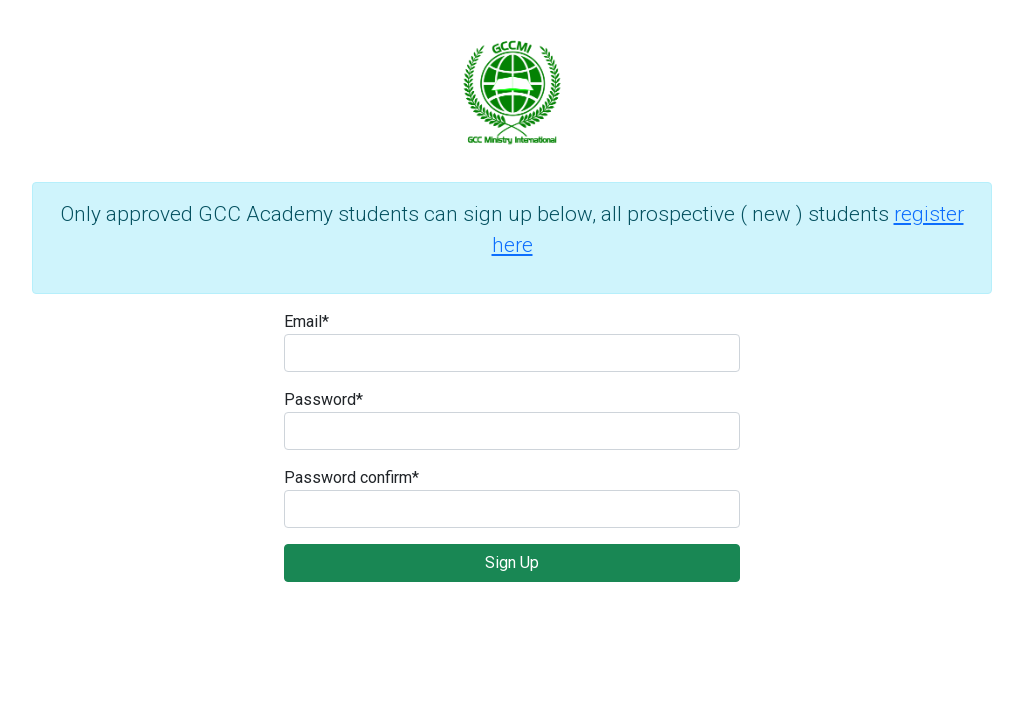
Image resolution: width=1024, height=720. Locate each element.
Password (323, 399)
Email (306, 321)
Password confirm (351, 477)
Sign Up (512, 562)
